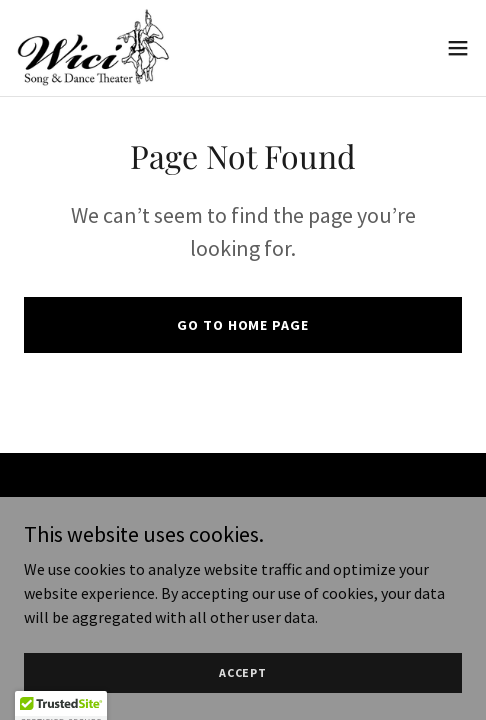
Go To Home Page (242, 325)
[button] (458, 48)
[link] (93, 48)
